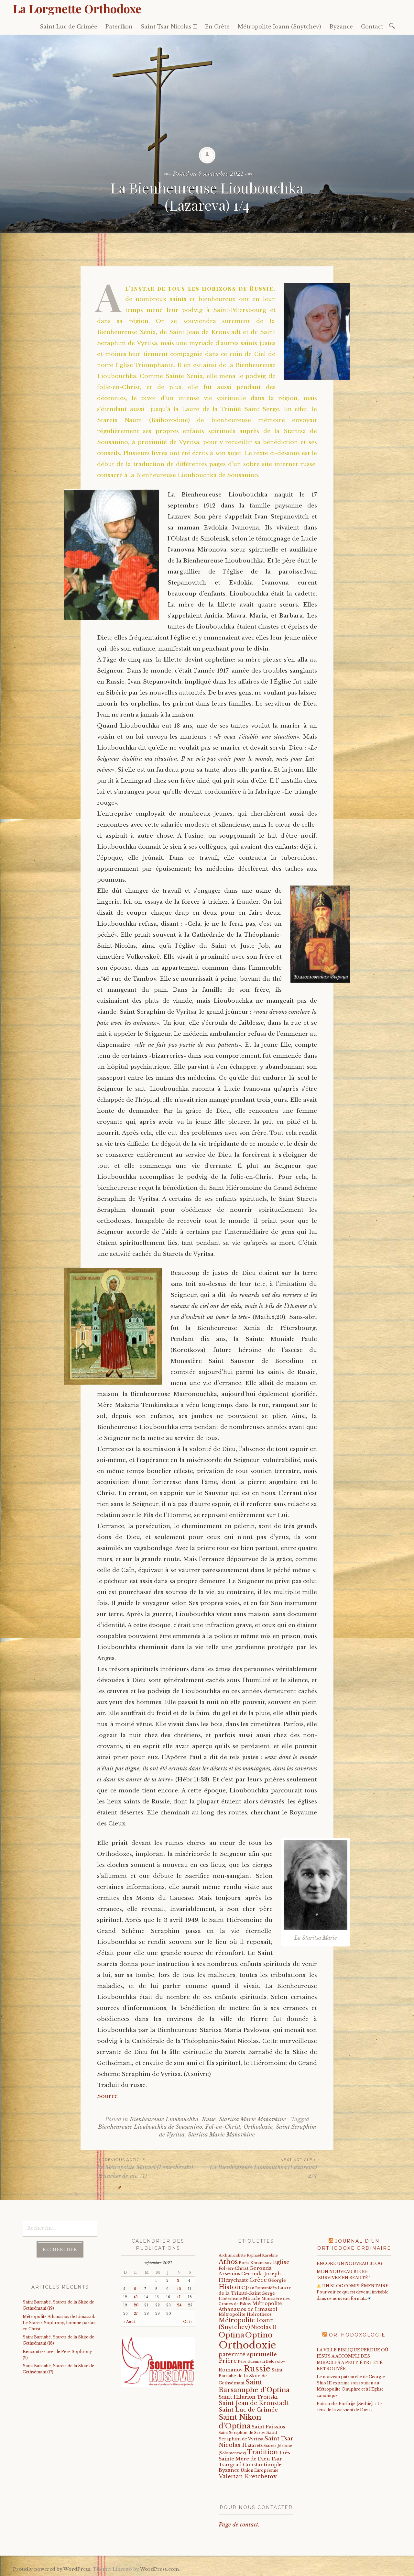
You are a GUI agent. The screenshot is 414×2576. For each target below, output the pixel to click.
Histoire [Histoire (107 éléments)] (232, 2287)
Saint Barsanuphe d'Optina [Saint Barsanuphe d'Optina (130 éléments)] (254, 2386)
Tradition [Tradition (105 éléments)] (262, 2452)
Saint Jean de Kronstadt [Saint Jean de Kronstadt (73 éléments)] (254, 2403)
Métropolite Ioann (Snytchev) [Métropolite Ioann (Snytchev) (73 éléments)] (246, 2324)
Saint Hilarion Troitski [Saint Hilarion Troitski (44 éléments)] (248, 2397)
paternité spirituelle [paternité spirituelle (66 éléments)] (248, 2354)
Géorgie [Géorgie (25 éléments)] (277, 2280)
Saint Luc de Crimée (68, 26)
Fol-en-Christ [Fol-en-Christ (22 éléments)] (233, 2268)
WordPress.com (159, 2569)
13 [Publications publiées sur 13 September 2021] (135, 2297)
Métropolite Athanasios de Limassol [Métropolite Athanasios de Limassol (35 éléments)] (250, 2306)
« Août (129, 2322)
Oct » (188, 2322)
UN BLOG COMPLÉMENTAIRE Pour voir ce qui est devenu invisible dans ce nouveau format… (352, 2292)
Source (107, 2096)
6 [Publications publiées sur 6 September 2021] (135, 2289)
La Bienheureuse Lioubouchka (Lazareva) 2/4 (262, 2168)
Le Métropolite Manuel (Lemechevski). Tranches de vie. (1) (152, 2168)
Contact (372, 26)
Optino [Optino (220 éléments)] (259, 2334)
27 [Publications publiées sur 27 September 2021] (135, 2314)
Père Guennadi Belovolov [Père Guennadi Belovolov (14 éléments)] (261, 2361)
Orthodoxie (258, 2127)
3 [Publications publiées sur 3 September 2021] (178, 2281)
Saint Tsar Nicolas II (169, 26)
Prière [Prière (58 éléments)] (228, 2361)
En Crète (217, 26)
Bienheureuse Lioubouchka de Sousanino (150, 2127)
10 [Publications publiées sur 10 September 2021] (179, 2289)
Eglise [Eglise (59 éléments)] (281, 2262)
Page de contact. (239, 2524)
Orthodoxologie (357, 2335)
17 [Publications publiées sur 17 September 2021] (178, 2297)
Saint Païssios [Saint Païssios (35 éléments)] (268, 2427)
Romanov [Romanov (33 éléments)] (231, 2370)
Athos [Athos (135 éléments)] (228, 2262)
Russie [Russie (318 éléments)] (257, 2368)
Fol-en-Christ (222, 2127)
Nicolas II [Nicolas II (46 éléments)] (263, 2327)
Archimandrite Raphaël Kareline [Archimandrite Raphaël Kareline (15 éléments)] (248, 2255)
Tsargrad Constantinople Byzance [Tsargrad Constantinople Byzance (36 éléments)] (250, 2467)
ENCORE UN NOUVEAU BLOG (349, 2263)
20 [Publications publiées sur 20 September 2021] (136, 2305)
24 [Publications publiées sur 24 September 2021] (179, 2305)
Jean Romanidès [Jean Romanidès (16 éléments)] (261, 2288)
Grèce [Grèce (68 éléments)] (258, 2279)
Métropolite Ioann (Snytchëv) (279, 26)
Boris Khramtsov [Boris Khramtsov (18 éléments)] (255, 2262)
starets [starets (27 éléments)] (255, 2445)
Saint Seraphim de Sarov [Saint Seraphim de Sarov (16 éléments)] (242, 2432)
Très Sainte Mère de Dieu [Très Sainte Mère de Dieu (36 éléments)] (254, 2456)
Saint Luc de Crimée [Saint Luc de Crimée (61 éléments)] (248, 2409)
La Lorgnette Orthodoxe (77, 8)
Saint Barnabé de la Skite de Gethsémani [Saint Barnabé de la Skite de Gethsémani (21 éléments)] (250, 2377)
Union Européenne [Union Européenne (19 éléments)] (259, 2470)
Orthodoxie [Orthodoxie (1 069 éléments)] (247, 2345)
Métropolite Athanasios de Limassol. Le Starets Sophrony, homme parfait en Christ (59, 2322)
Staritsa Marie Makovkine (252, 2119)
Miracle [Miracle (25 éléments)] (251, 2298)
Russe (209, 2119)
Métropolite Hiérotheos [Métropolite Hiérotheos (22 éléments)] (245, 2314)
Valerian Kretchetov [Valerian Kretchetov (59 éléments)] (248, 2476)
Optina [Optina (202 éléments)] (231, 2335)
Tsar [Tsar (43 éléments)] (276, 2459)
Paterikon (119, 26)
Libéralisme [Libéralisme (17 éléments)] (230, 2298)
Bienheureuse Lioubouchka (164, 2119)
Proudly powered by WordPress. (52, 2569)
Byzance (341, 26)
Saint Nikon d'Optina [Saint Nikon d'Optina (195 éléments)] (240, 2421)
